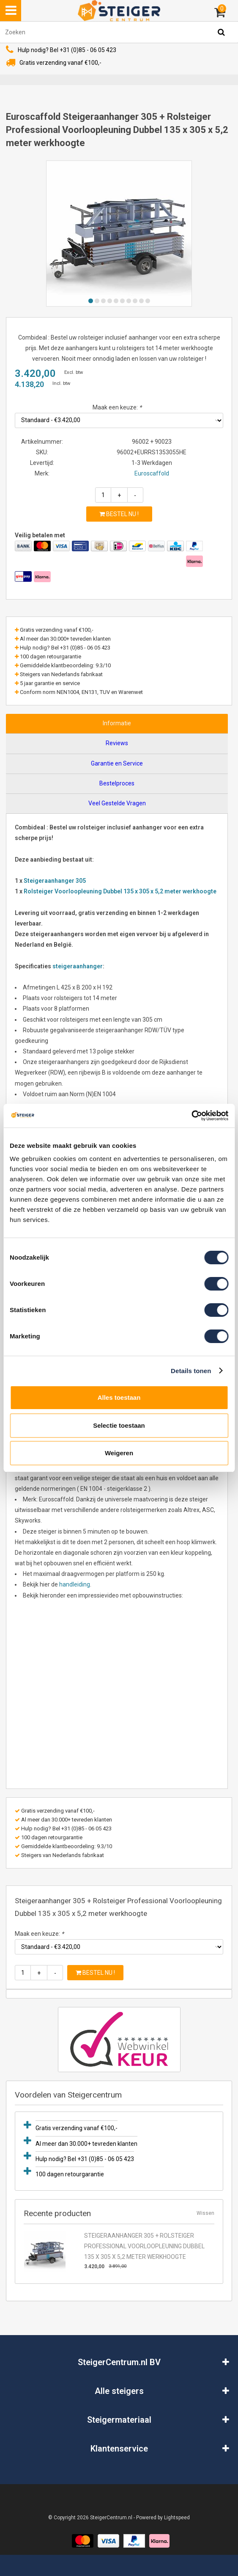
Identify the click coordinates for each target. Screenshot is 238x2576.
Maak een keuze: (117, 407)
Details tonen (191, 1370)
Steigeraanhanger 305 (55, 880)
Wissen (205, 2213)
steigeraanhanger (77, 966)
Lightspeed (177, 2518)
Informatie (117, 723)
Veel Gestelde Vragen (117, 803)
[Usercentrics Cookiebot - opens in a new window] (191, 1115)
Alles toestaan (119, 1397)
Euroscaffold (151, 473)
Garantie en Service (117, 763)
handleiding (74, 1584)
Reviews (117, 743)
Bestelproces (116, 783)
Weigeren (119, 1453)
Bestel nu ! (119, 514)
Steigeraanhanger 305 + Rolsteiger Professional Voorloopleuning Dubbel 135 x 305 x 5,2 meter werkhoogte (144, 2246)
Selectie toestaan (119, 1425)
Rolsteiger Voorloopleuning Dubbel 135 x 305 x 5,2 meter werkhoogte (120, 891)
